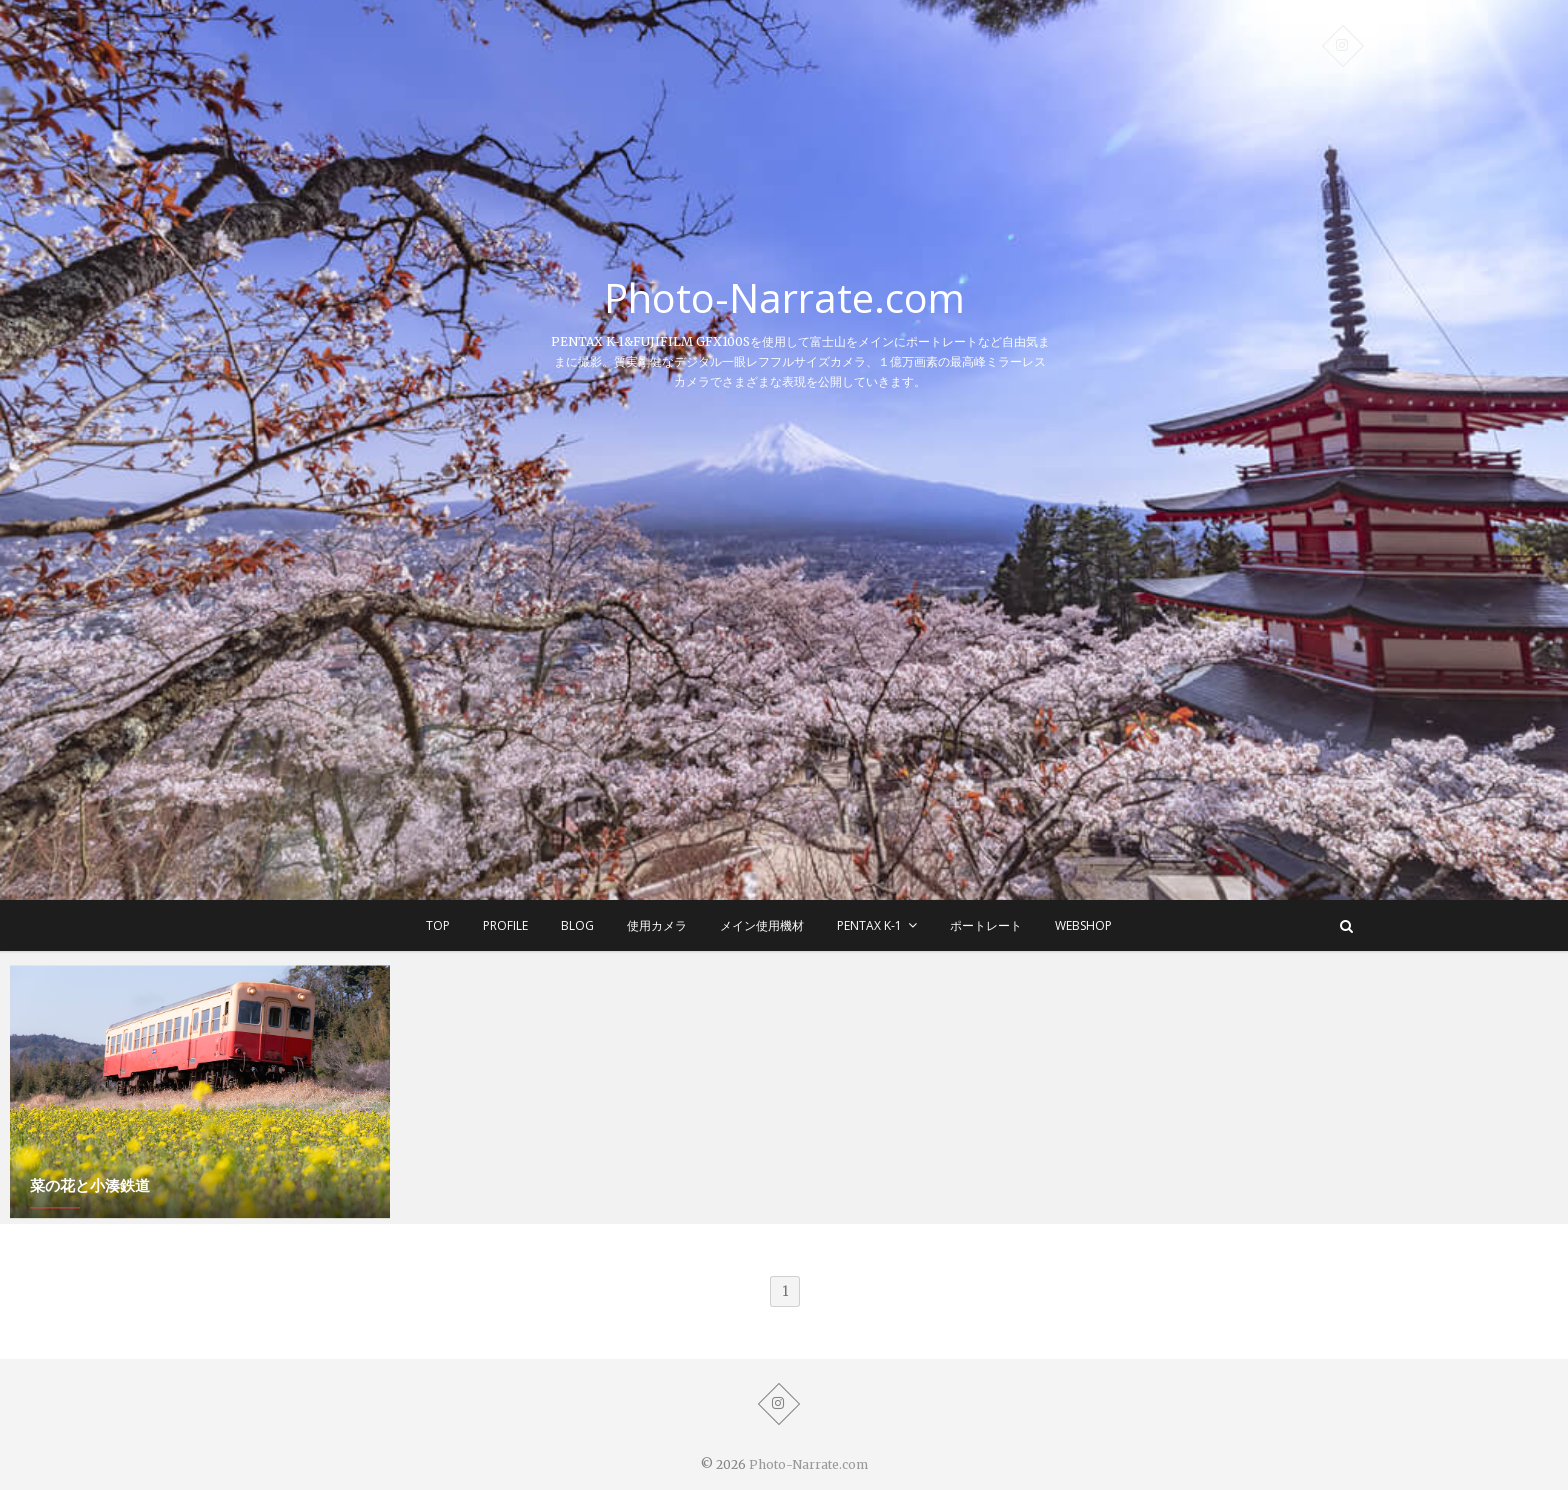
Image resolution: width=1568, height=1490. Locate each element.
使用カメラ (657, 925)
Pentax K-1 (869, 925)
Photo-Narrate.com (784, 298)
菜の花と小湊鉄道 (90, 1192)
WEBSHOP (1083, 925)
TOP (438, 925)
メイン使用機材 (762, 925)
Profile (505, 925)
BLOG (577, 925)
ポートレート (986, 925)
